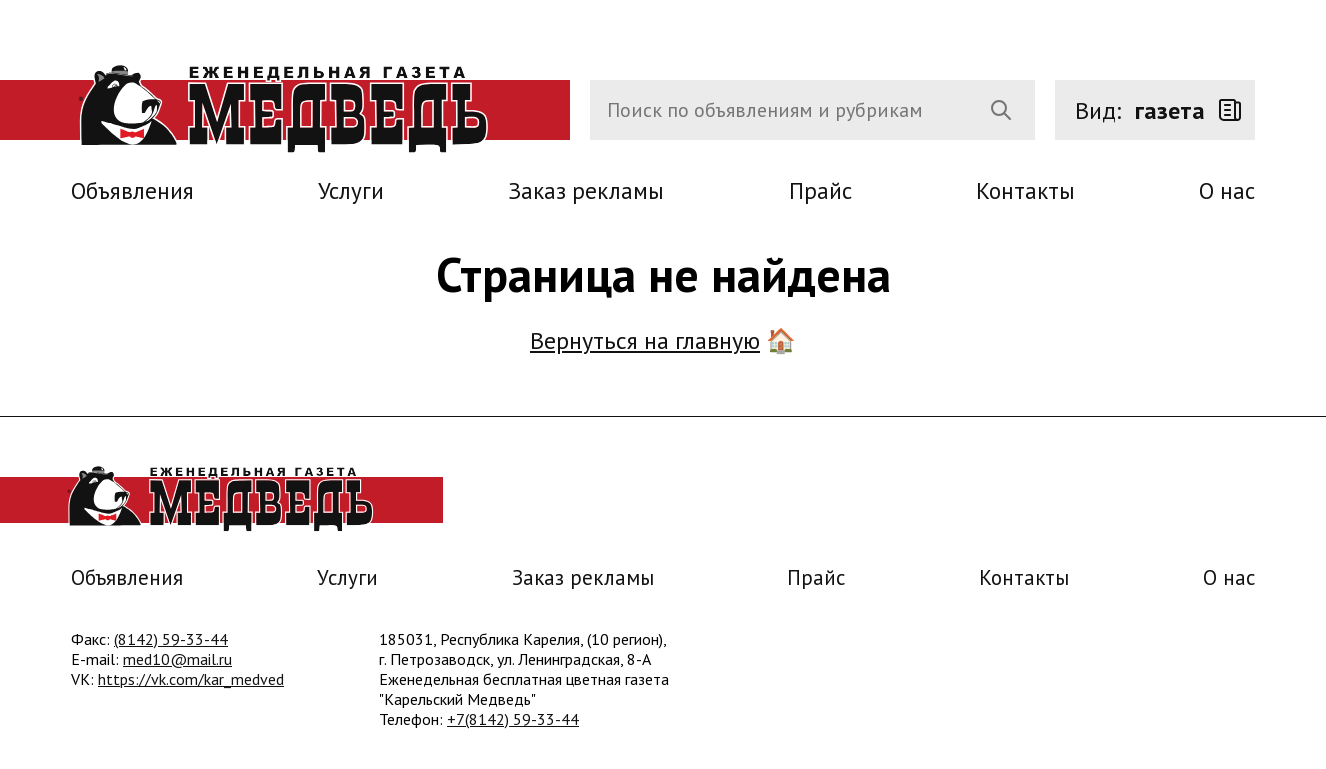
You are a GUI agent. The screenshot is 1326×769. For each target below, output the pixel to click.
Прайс (820, 190)
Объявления (132, 190)
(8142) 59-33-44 (171, 639)
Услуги (351, 190)
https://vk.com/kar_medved (191, 679)
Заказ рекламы (586, 190)
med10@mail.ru (177, 659)
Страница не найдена (663, 274)
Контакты (1025, 190)
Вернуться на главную (645, 340)
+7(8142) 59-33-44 (513, 719)
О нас (1227, 190)
